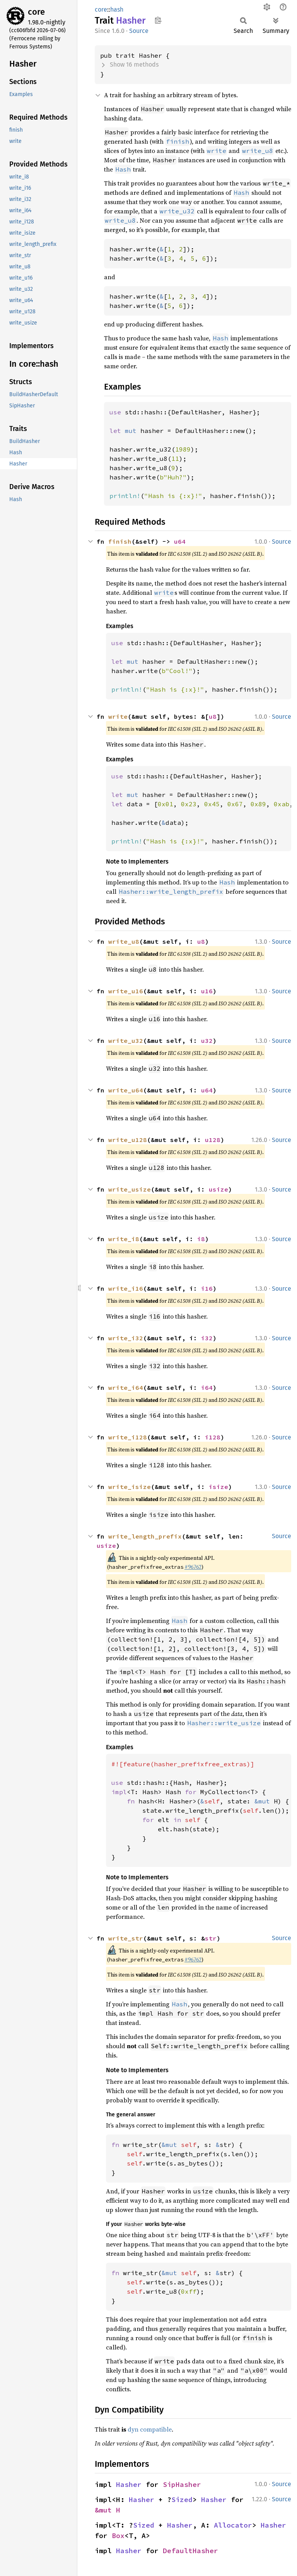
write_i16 (125, 1288)
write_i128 (127, 1437)
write (118, 716)
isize (218, 1487)
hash (116, 9)
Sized (182, 2499)
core (36, 12)
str (211, 1938)
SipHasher (182, 2484)
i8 (201, 1239)
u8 (213, 716)
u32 (207, 1040)
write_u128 (127, 1140)
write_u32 (125, 1040)
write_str (125, 1938)
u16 (207, 991)
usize (218, 1189)
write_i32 (125, 1338)
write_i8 (123, 1239)
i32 (207, 1338)
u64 (180, 541)
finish (119, 541)
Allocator (233, 2525)
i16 (207, 1288)
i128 (212, 1437)
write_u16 (125, 991)
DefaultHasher (190, 2550)
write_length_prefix (145, 1536)
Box (118, 2535)
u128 (212, 1140)
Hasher (129, 2484)
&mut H (107, 2510)
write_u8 (123, 941)
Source (138, 30)
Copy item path (158, 20)
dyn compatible (150, 2429)
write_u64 (125, 1090)
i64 (207, 1387)
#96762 (192, 1567)
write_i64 (125, 1387)
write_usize (129, 1189)
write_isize (129, 1487)
